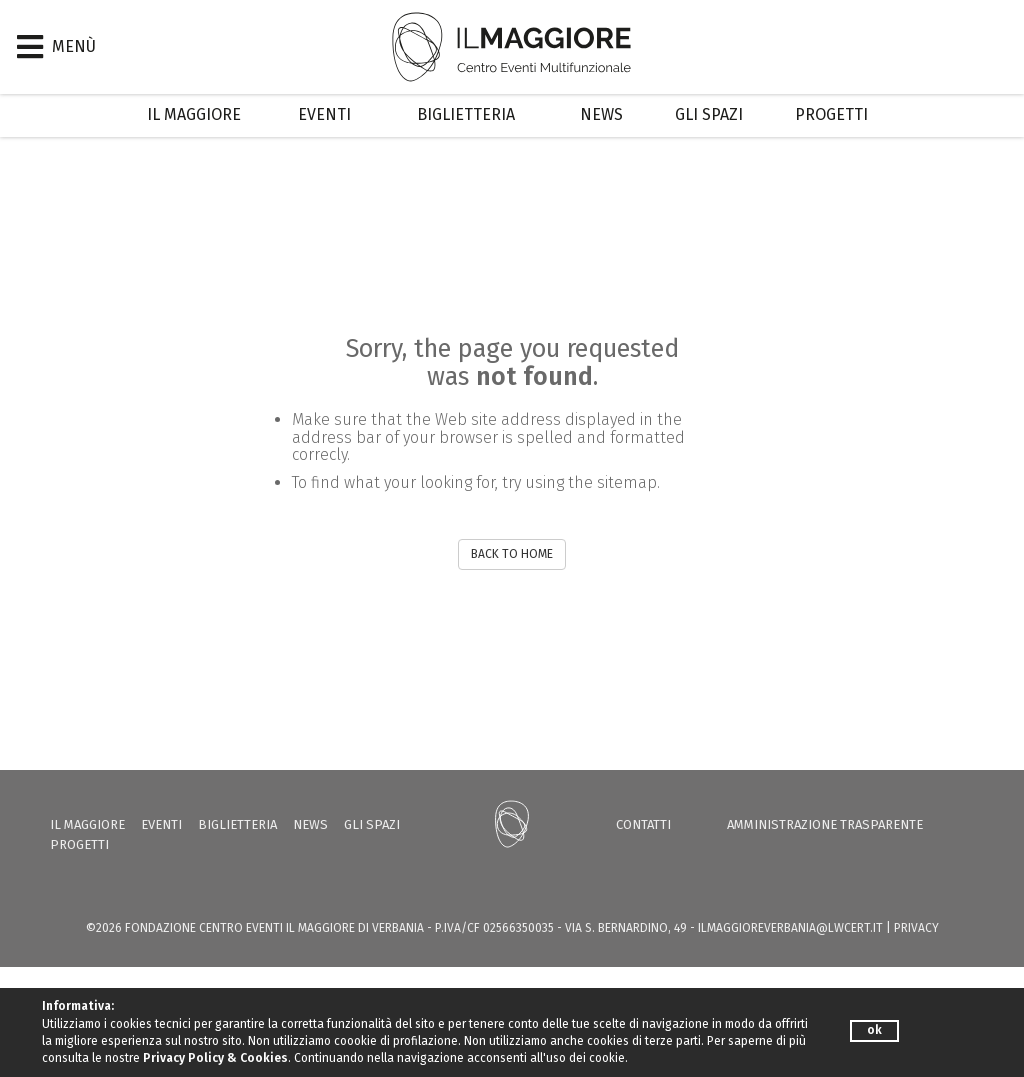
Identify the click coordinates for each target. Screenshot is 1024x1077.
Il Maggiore (194, 114)
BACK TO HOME (512, 554)
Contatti (643, 824)
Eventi (324, 114)
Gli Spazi (709, 114)
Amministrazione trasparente (825, 824)
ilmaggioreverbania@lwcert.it (790, 928)
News (601, 114)
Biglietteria (466, 114)
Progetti (831, 114)
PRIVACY (916, 928)
